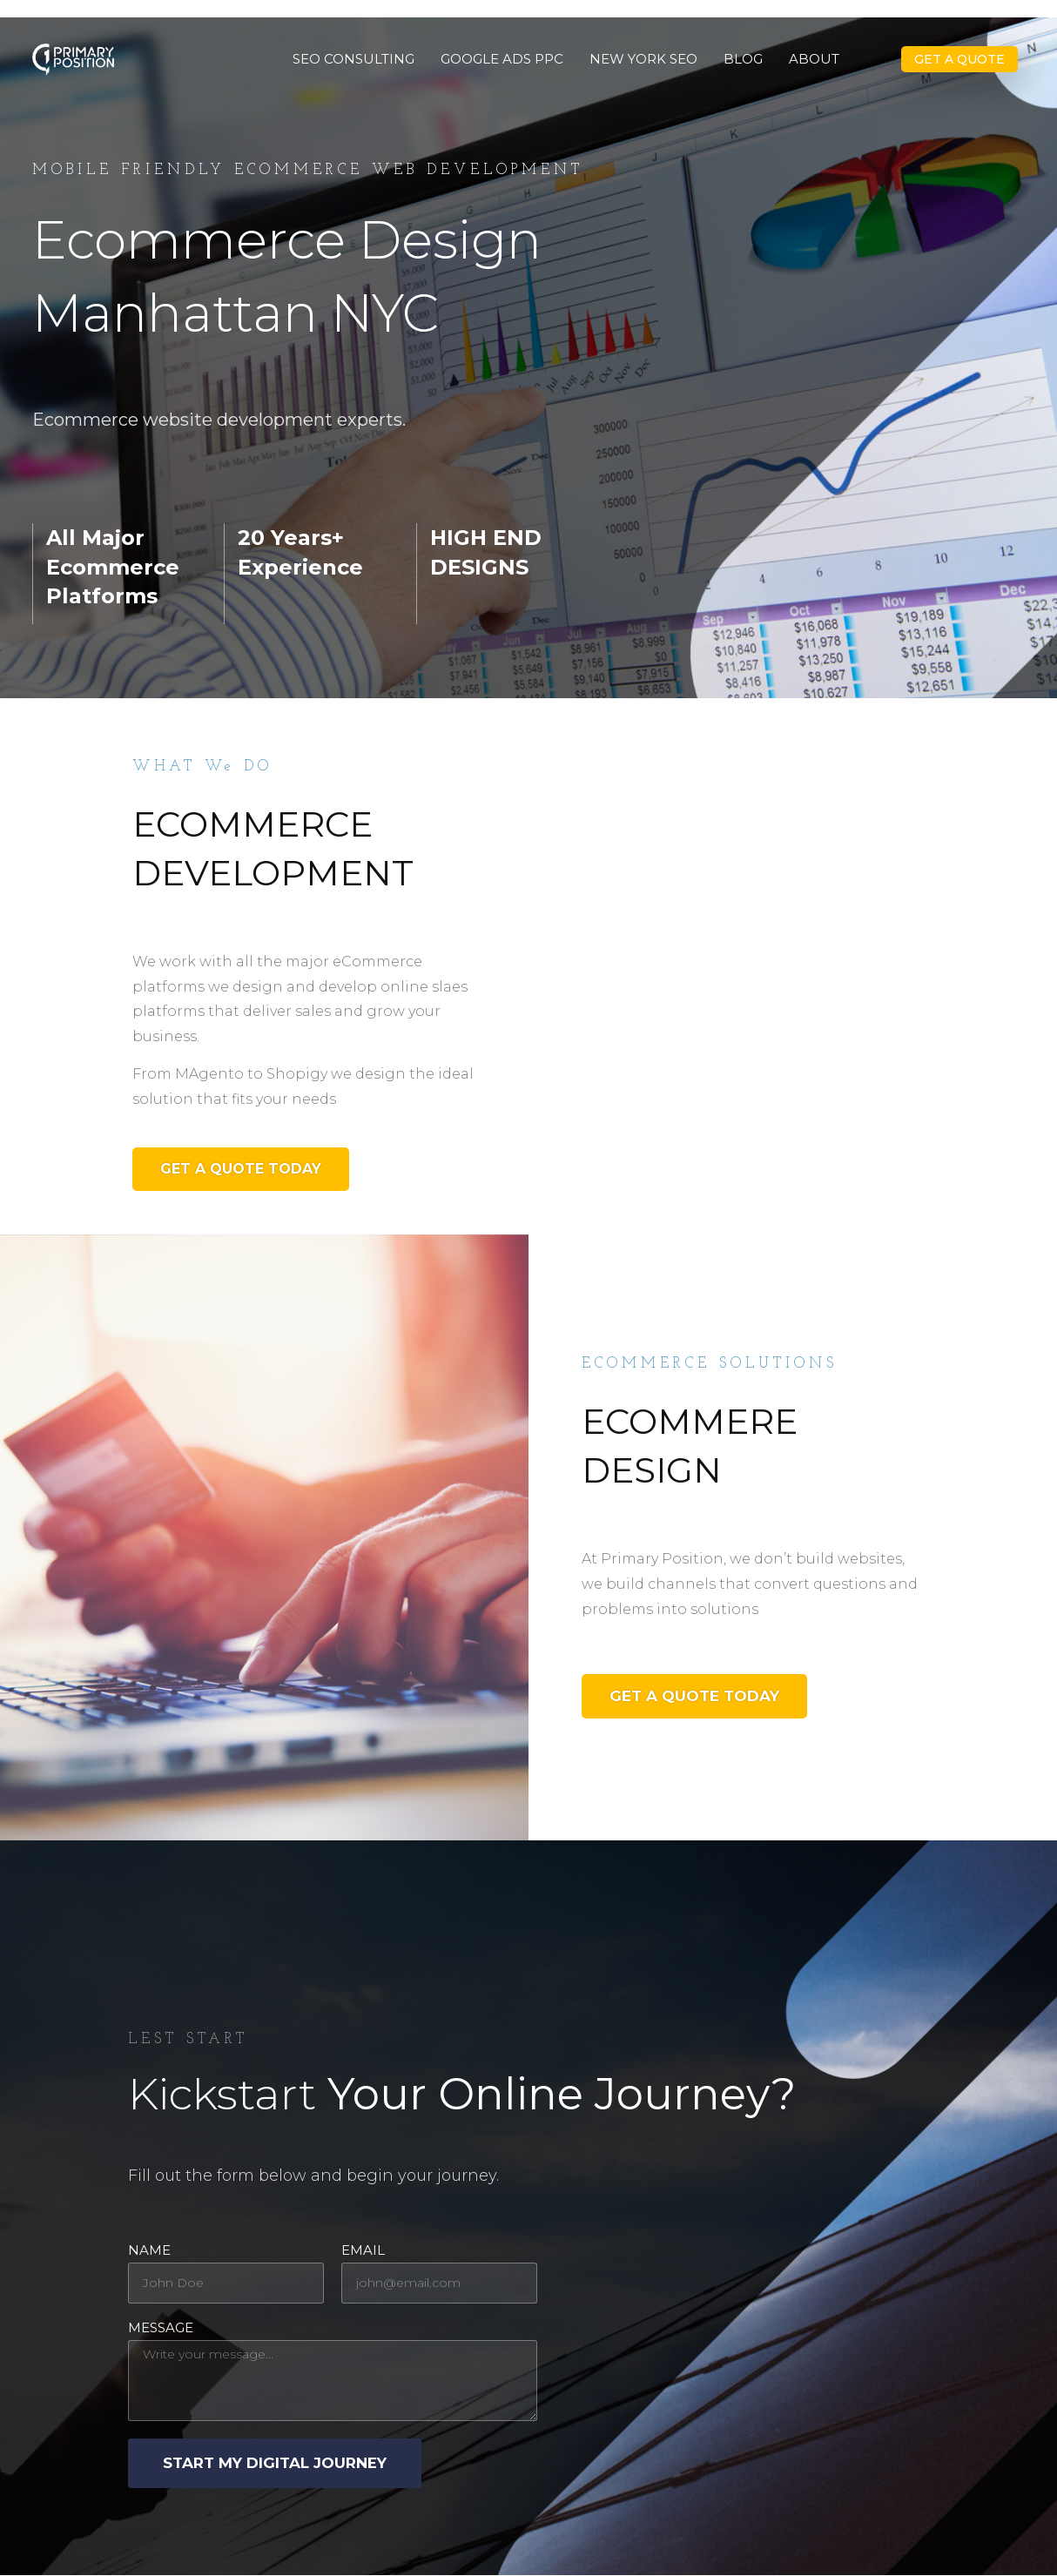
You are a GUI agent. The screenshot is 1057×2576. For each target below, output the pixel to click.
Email (363, 2250)
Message (160, 2328)
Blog (743, 58)
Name (149, 2250)
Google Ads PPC (502, 58)
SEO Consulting (353, 58)
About (814, 58)
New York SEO (643, 58)
